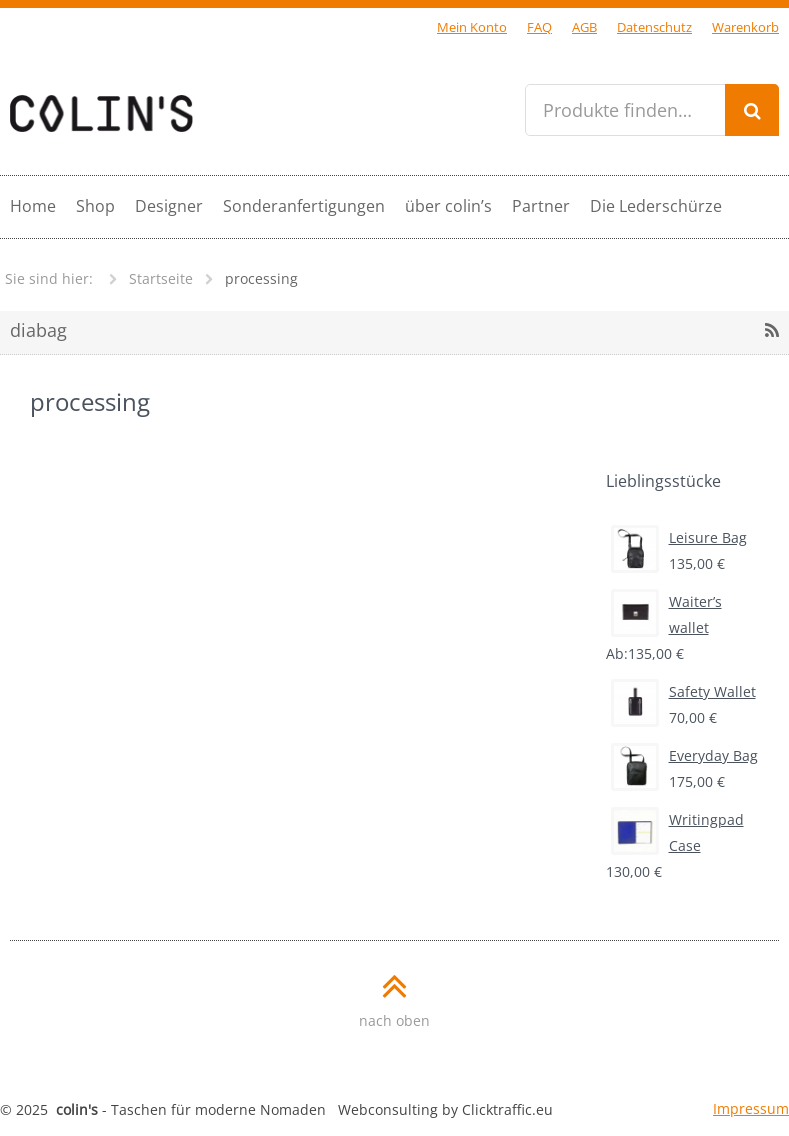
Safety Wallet (683, 692)
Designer (169, 206)
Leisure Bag (679, 538)
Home (33, 206)
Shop (95, 206)
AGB (584, 27)
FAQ (539, 27)
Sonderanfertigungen (304, 206)
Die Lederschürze (656, 206)
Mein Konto (472, 27)
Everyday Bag (684, 756)
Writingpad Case (677, 831)
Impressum (751, 1108)
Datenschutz (654, 27)
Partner (541, 206)
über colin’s (448, 206)
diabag (38, 330)
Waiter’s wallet (666, 613)
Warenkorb (745, 27)
